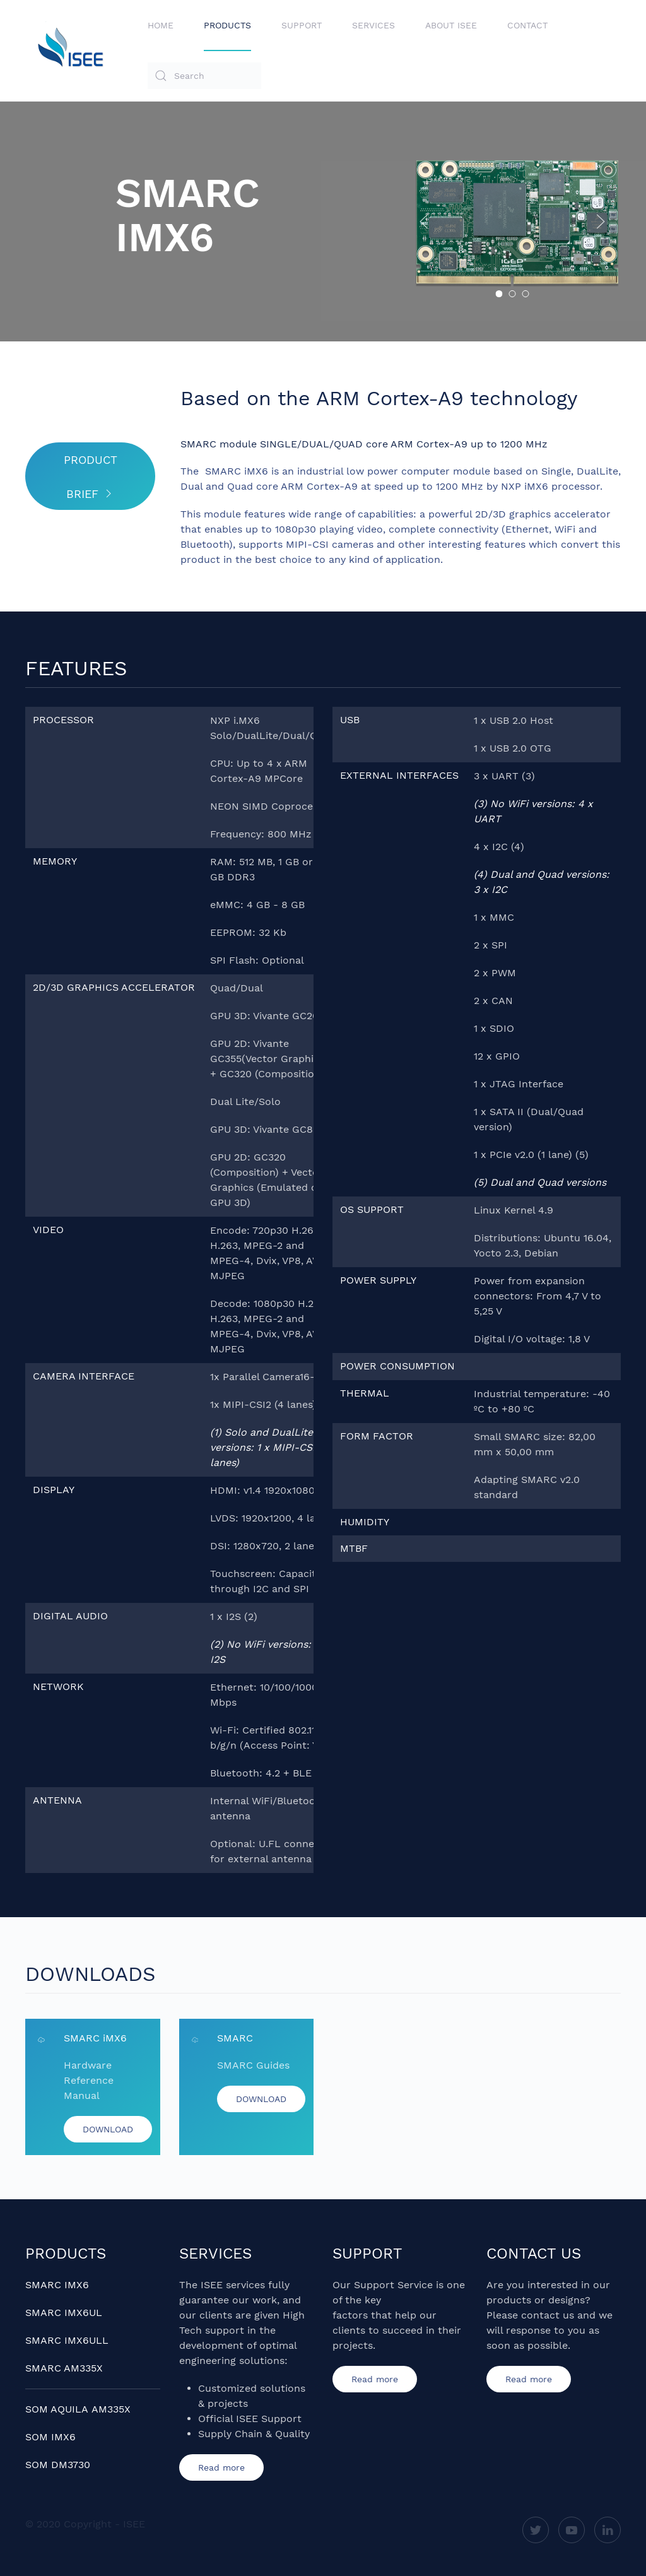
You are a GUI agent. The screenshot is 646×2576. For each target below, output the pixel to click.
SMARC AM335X (64, 2368)
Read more (221, 2467)
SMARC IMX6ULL (67, 2340)
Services (373, 25)
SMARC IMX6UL (63, 2313)
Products (227, 25)
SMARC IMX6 (57, 2285)
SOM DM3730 (57, 2465)
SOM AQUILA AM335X (78, 2409)
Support (301, 25)
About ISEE (451, 25)
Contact (527, 25)
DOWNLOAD (108, 2141)
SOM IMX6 (50, 2437)
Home (160, 25)
